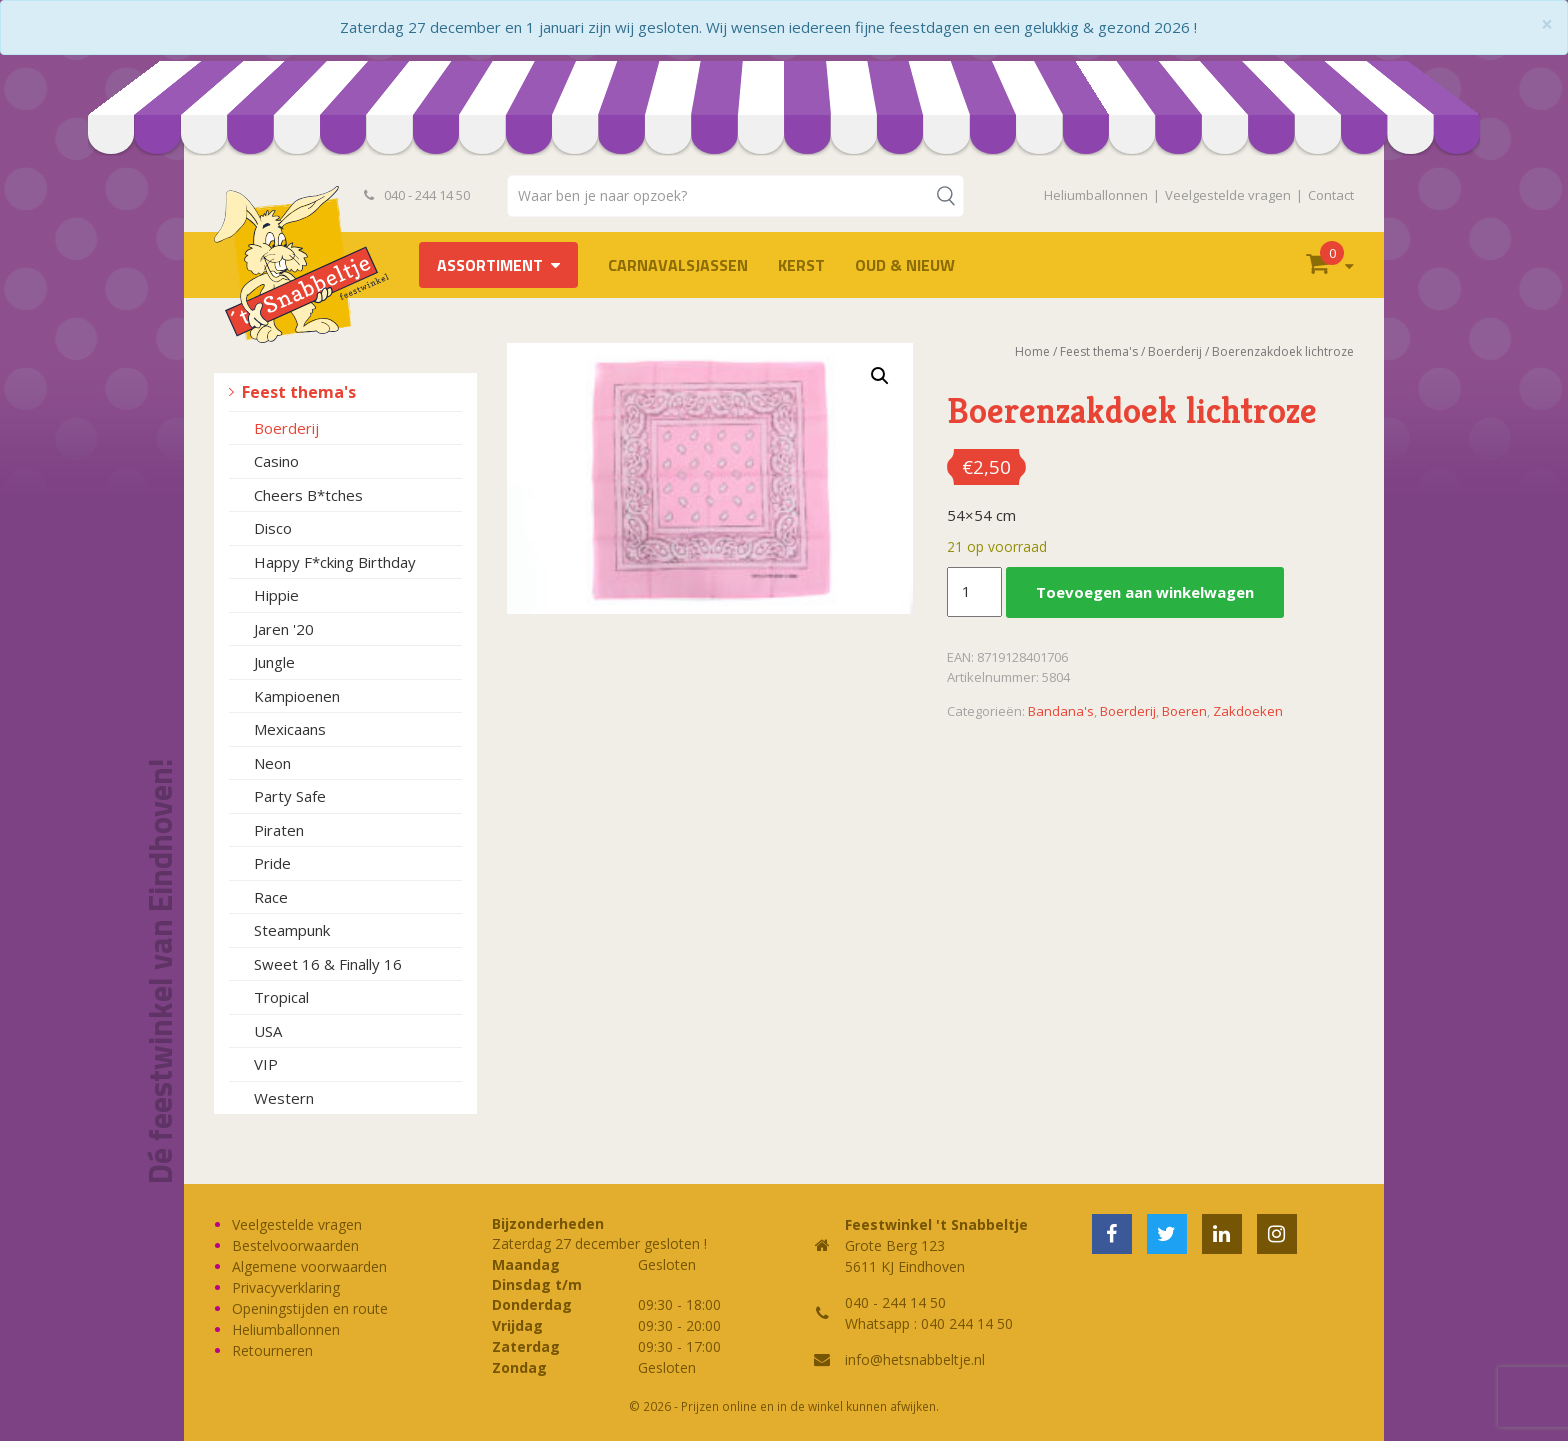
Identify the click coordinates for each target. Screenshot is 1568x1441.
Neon (272, 763)
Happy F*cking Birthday (335, 562)
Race (271, 897)
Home (1032, 351)
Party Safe (290, 796)
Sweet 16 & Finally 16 (328, 964)
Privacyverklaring (286, 1287)
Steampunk (292, 930)
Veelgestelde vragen (1228, 195)
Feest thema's (299, 392)
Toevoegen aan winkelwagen (1145, 592)
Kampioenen (297, 696)
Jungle (274, 662)
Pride (272, 863)
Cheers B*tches (308, 495)
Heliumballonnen (1096, 195)
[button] (880, 376)
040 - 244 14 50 (417, 195)
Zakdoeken (1248, 711)
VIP (266, 1064)
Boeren (1184, 711)
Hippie (276, 595)
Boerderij (286, 428)
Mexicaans (290, 729)
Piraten (279, 830)
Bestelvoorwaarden (295, 1245)
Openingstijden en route (310, 1308)
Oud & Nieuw (905, 265)
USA (268, 1031)
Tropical (281, 997)
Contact (1331, 195)
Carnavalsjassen (678, 265)
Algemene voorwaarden (309, 1266)
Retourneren (272, 1350)
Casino (276, 461)
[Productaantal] (974, 592)
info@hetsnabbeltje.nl (915, 1359)
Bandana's (1061, 711)
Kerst (801, 265)
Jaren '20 (284, 629)
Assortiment (490, 265)
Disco (273, 528)
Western (284, 1098)
